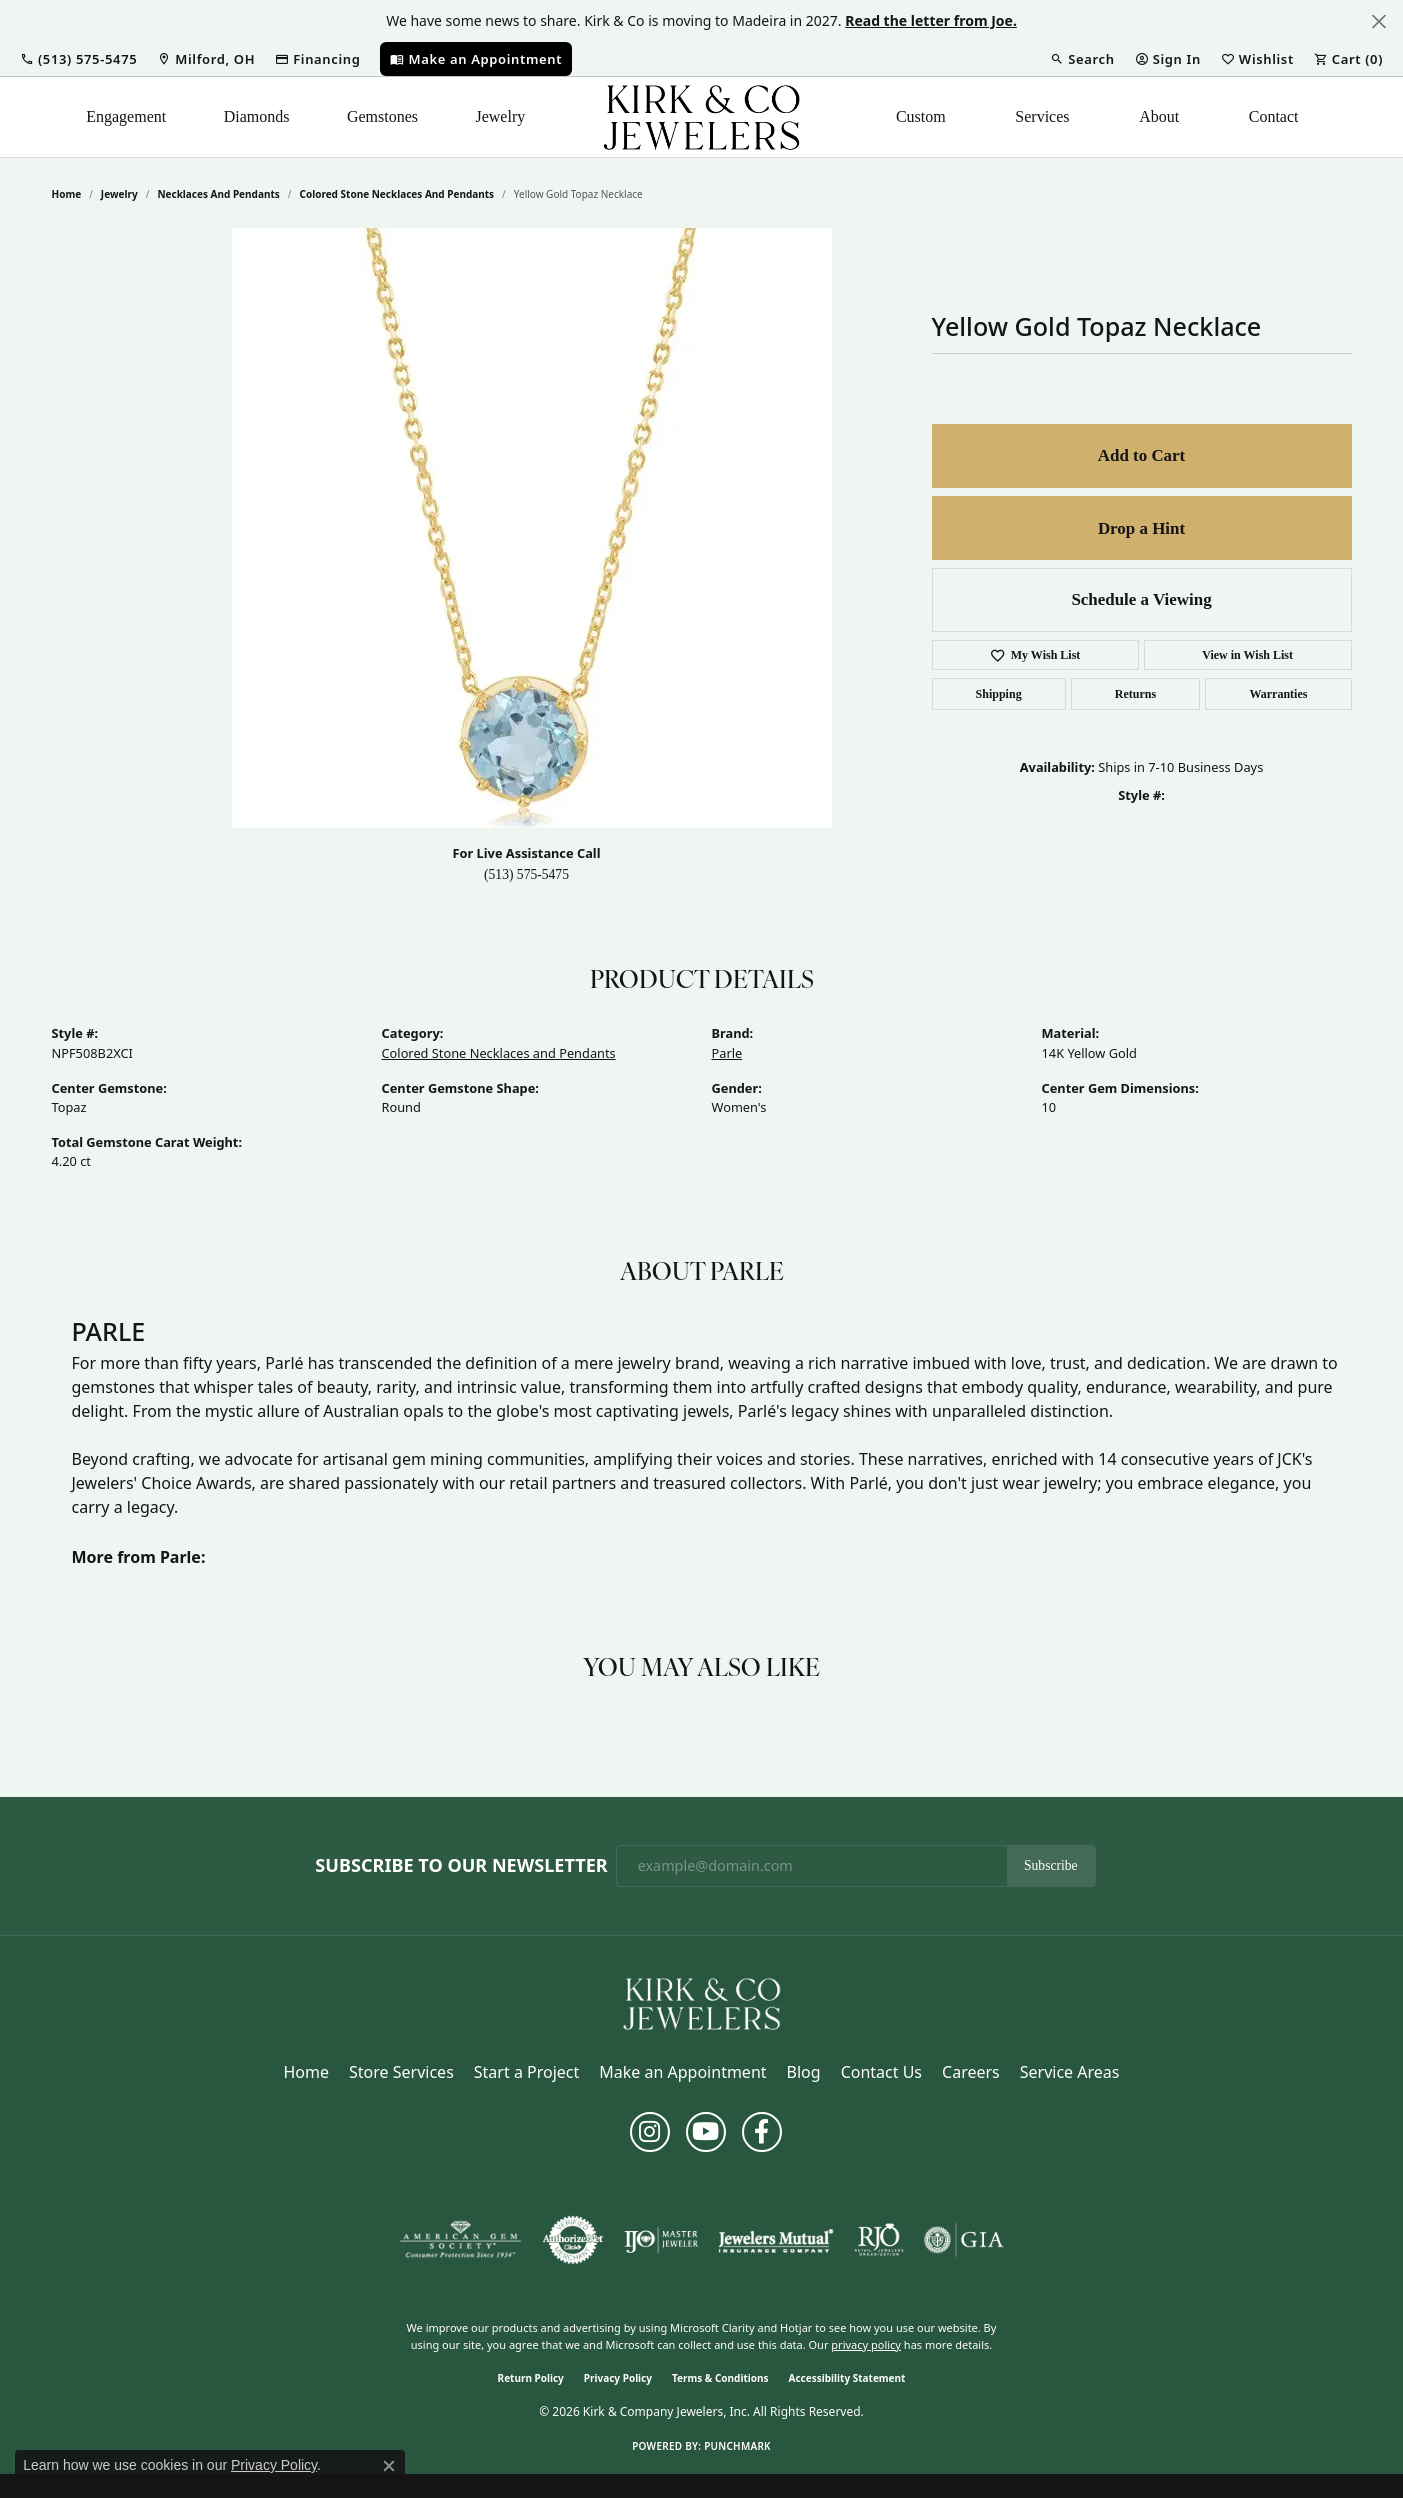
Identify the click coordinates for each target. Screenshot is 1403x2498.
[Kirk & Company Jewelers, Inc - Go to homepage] (702, 2002)
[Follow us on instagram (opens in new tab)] (650, 2132)
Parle (727, 1053)
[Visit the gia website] (964, 2240)
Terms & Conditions (720, 2378)
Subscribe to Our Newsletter (461, 1866)
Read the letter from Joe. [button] (931, 20)
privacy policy (866, 2344)
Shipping (999, 694)
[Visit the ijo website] (661, 2240)
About (1159, 116)
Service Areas (1070, 2072)
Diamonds (257, 116)
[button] (78, 59)
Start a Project (526, 2072)
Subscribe (1051, 1865)
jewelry (119, 194)
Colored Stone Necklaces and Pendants (396, 194)
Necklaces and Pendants (218, 194)
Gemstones (382, 116)
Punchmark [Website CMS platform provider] (737, 2446)
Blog (804, 2072)
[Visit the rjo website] (879, 2240)
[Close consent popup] (389, 2466)
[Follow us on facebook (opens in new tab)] (762, 2132)
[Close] (1378, 21)
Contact (1274, 116)
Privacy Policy (618, 2378)
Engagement (126, 116)
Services (1042, 116)
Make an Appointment (682, 2072)
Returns (1135, 694)
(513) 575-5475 (526, 874)
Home (67, 194)
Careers (971, 2072)
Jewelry (500, 116)
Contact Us (881, 2072)
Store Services (401, 2072)
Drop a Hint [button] (1141, 528)
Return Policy (531, 2378)
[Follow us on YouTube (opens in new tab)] (706, 2132)
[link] (206, 59)
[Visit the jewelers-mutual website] (775, 2240)
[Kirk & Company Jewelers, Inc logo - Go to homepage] (702, 117)
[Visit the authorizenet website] (573, 2240)
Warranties (1278, 694)
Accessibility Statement (847, 2378)
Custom (921, 116)
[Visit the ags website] (460, 2240)
